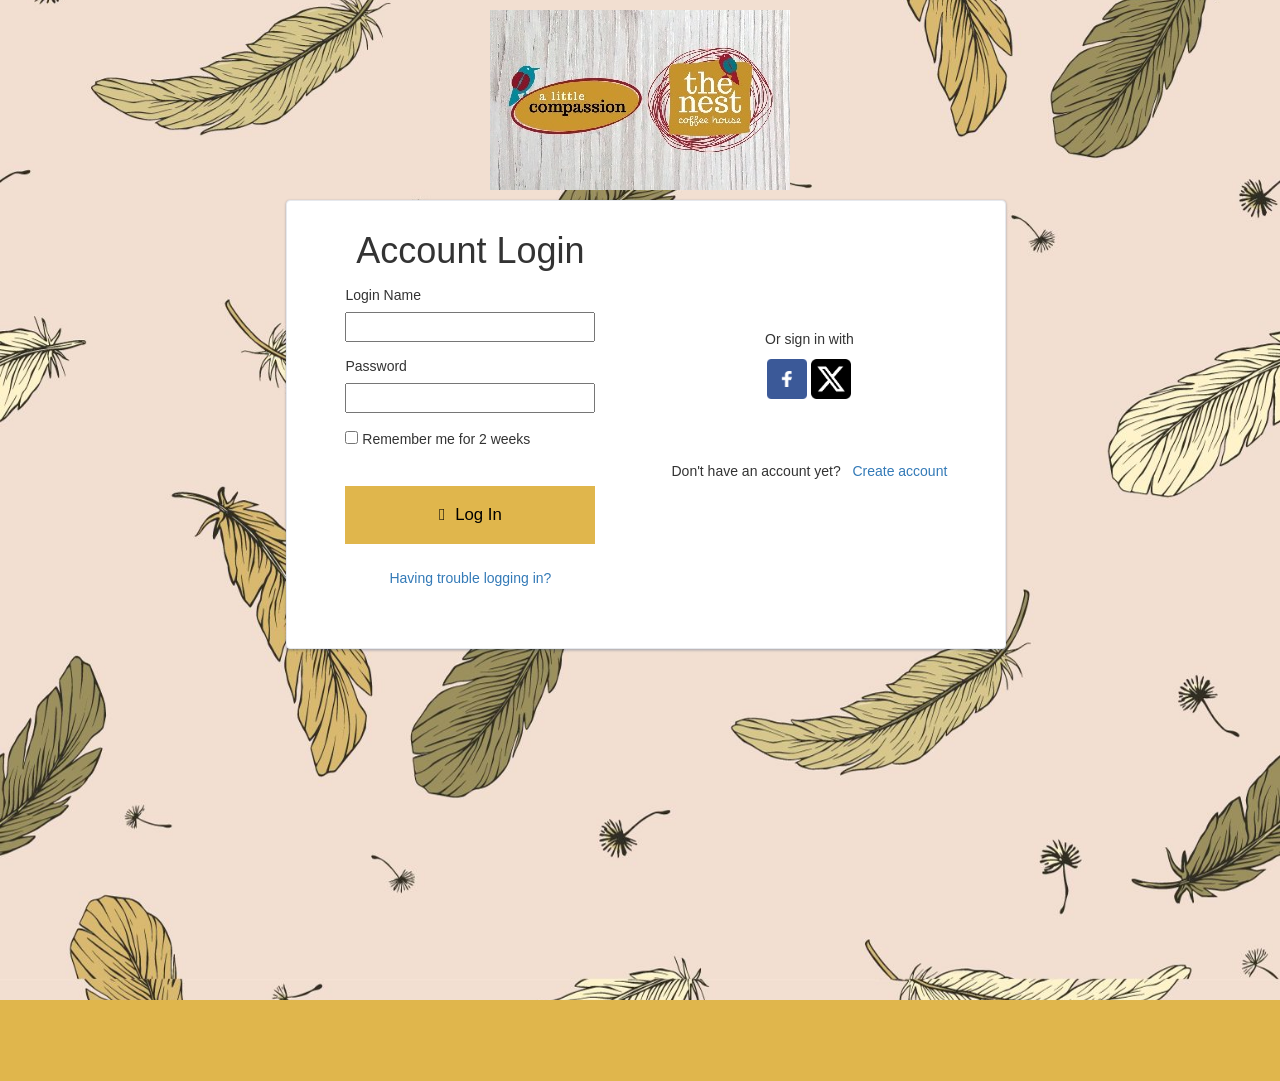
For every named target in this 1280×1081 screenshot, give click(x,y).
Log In (470, 514)
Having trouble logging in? (470, 578)
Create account (899, 471)
